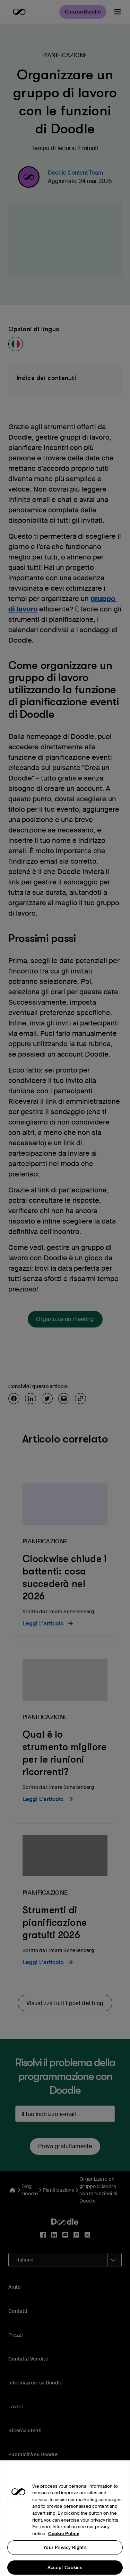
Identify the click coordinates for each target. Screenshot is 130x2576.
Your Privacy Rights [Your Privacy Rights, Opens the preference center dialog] (65, 2556)
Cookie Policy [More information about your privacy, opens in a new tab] (63, 2542)
